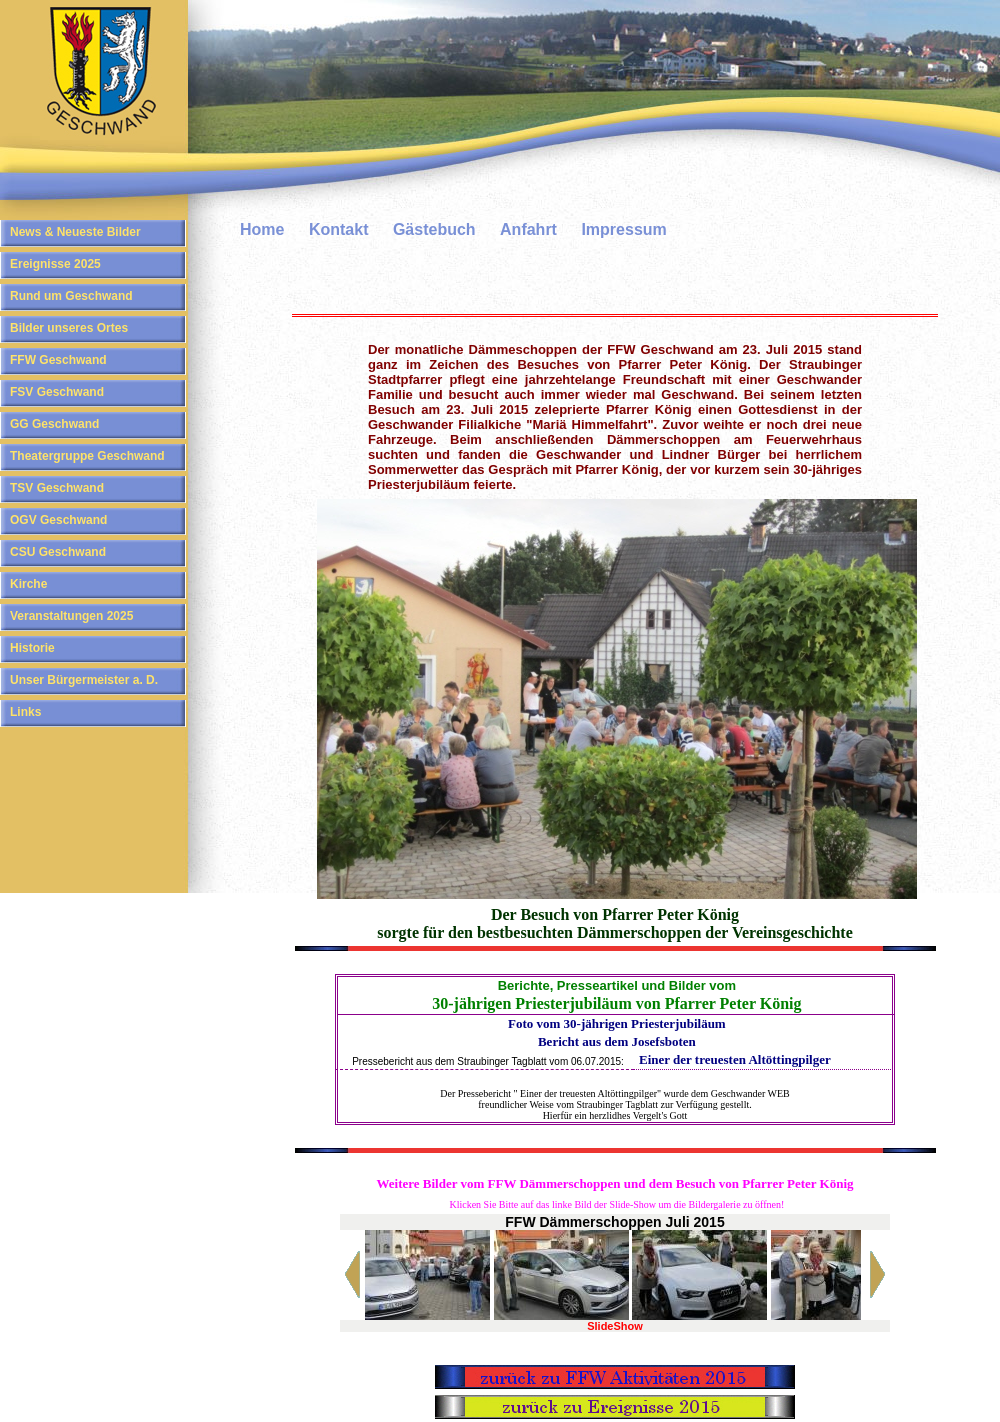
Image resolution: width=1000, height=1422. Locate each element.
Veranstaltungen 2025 (71, 616)
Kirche (28, 584)
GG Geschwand (54, 424)
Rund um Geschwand (71, 296)
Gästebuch (434, 229)
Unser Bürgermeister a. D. (84, 680)
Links (25, 712)
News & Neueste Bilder (75, 232)
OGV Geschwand (58, 520)
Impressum (623, 229)
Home (262, 229)
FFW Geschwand (58, 360)
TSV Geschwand (57, 488)
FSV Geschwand (57, 392)
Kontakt (339, 229)
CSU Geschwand (58, 552)
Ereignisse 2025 (55, 264)
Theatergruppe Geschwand (87, 456)
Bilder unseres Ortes (69, 328)
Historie (32, 648)
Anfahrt (528, 229)
